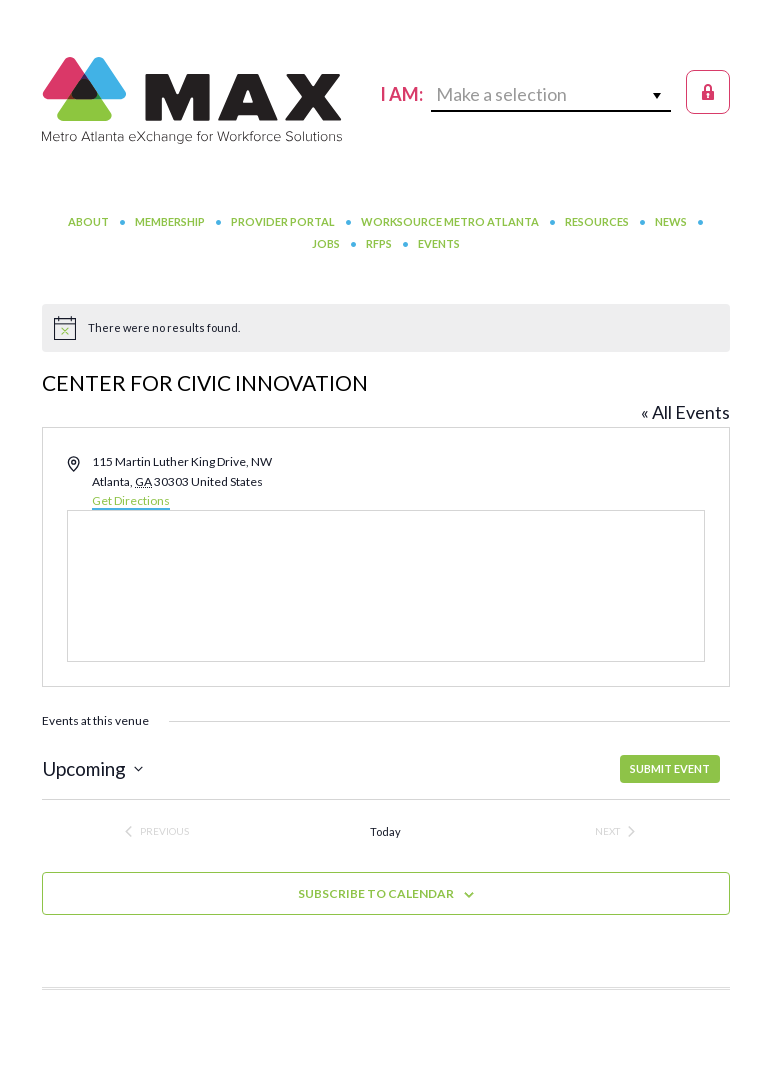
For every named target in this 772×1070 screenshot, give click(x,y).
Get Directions (131, 500)
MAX (192, 100)
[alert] (386, 328)
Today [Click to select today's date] (385, 831)
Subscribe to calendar (376, 893)
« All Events (685, 412)
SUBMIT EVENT (670, 768)
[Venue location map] (386, 586)
